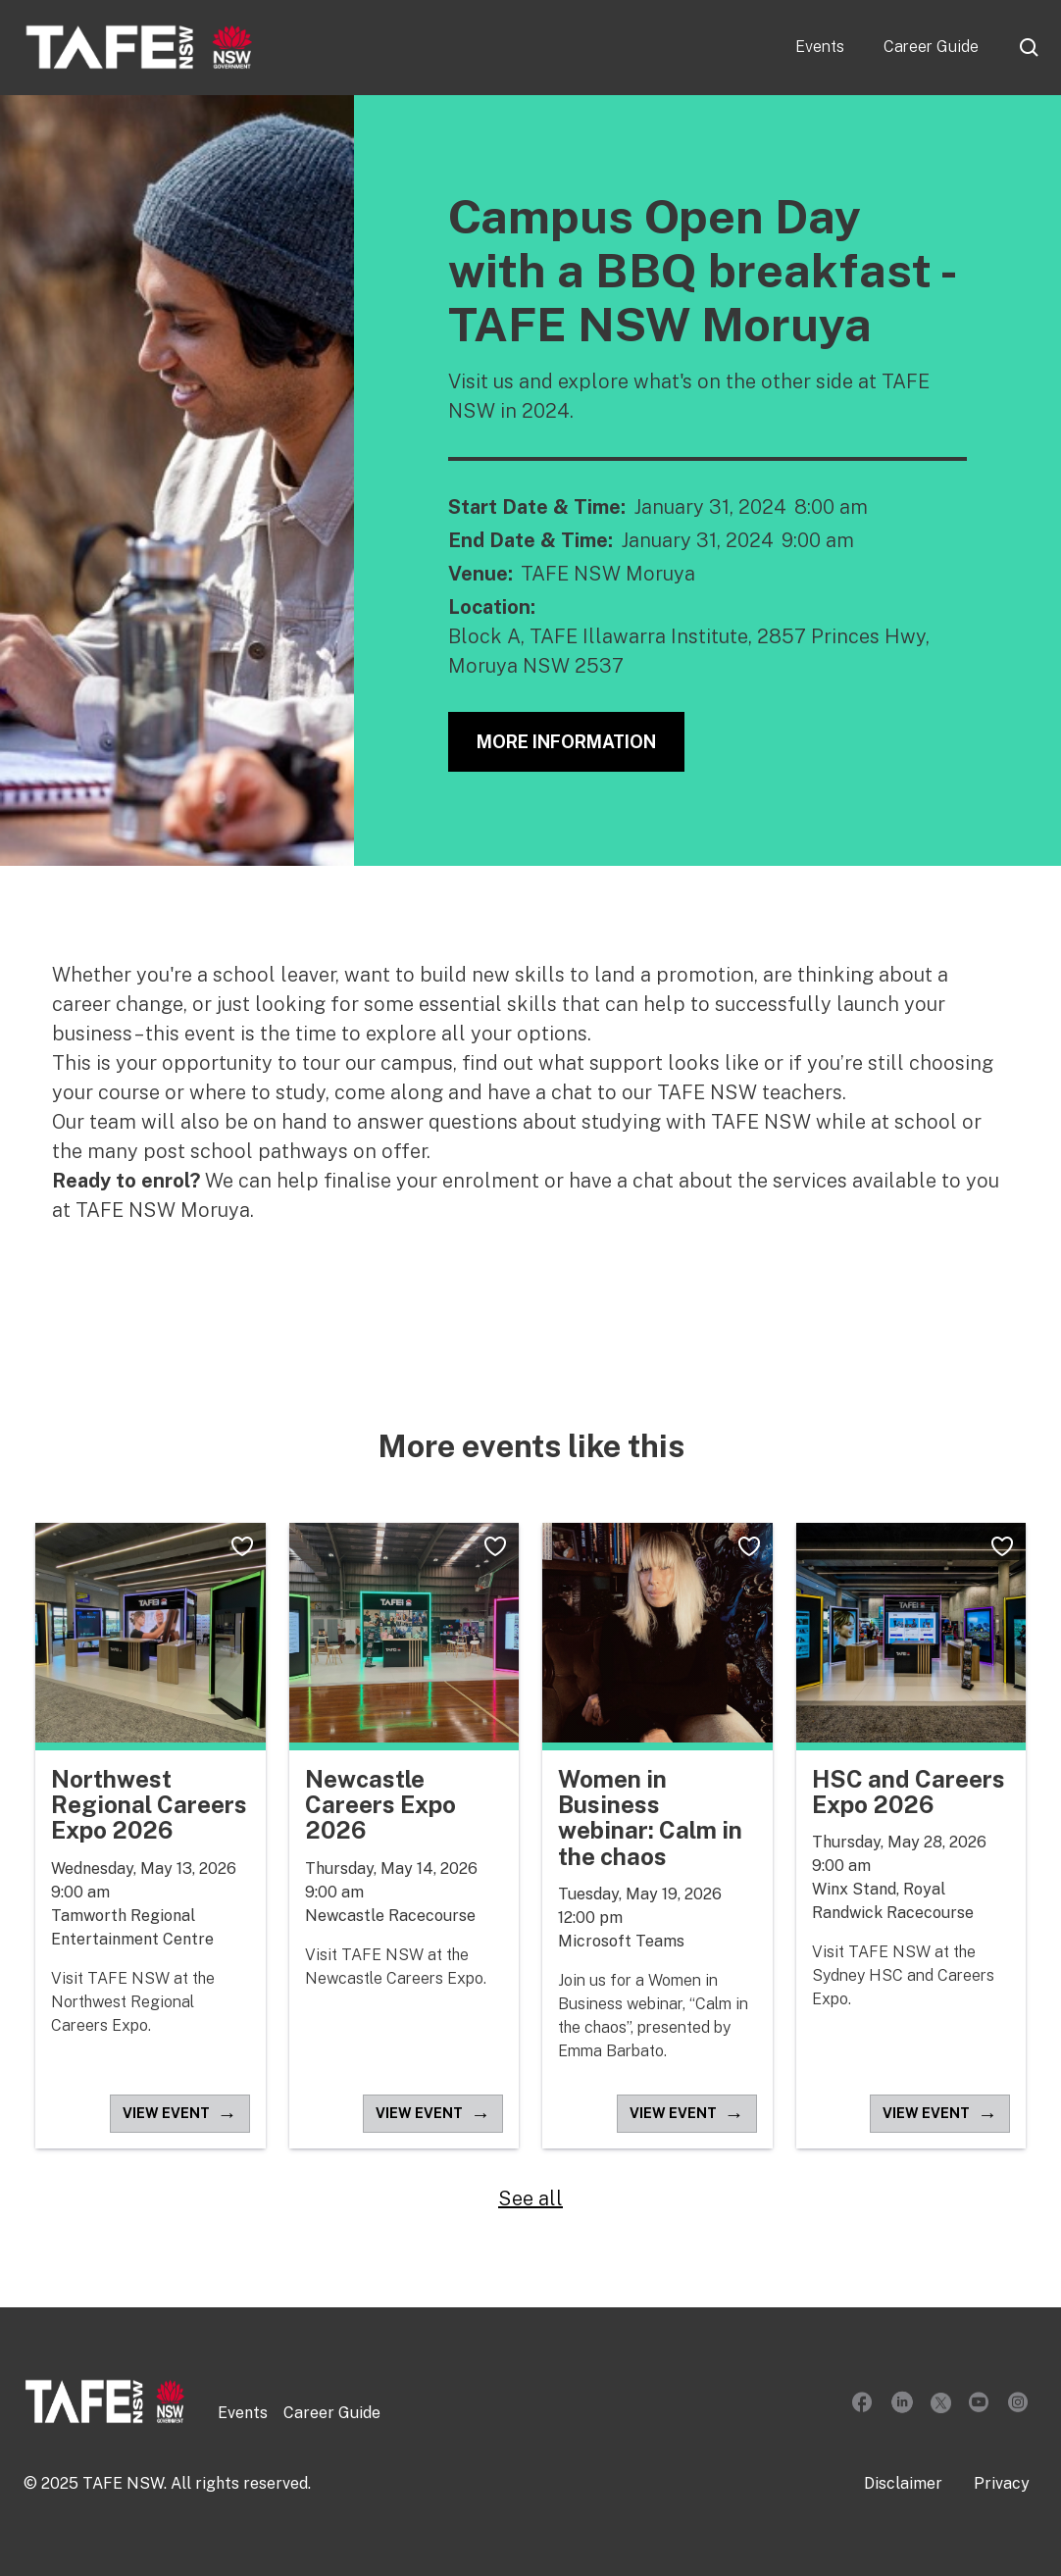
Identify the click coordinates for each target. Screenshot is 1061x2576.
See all (530, 2198)
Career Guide (931, 46)
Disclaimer (903, 2483)
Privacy (1002, 2483)
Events (819, 46)
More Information (566, 742)
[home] (139, 47)
